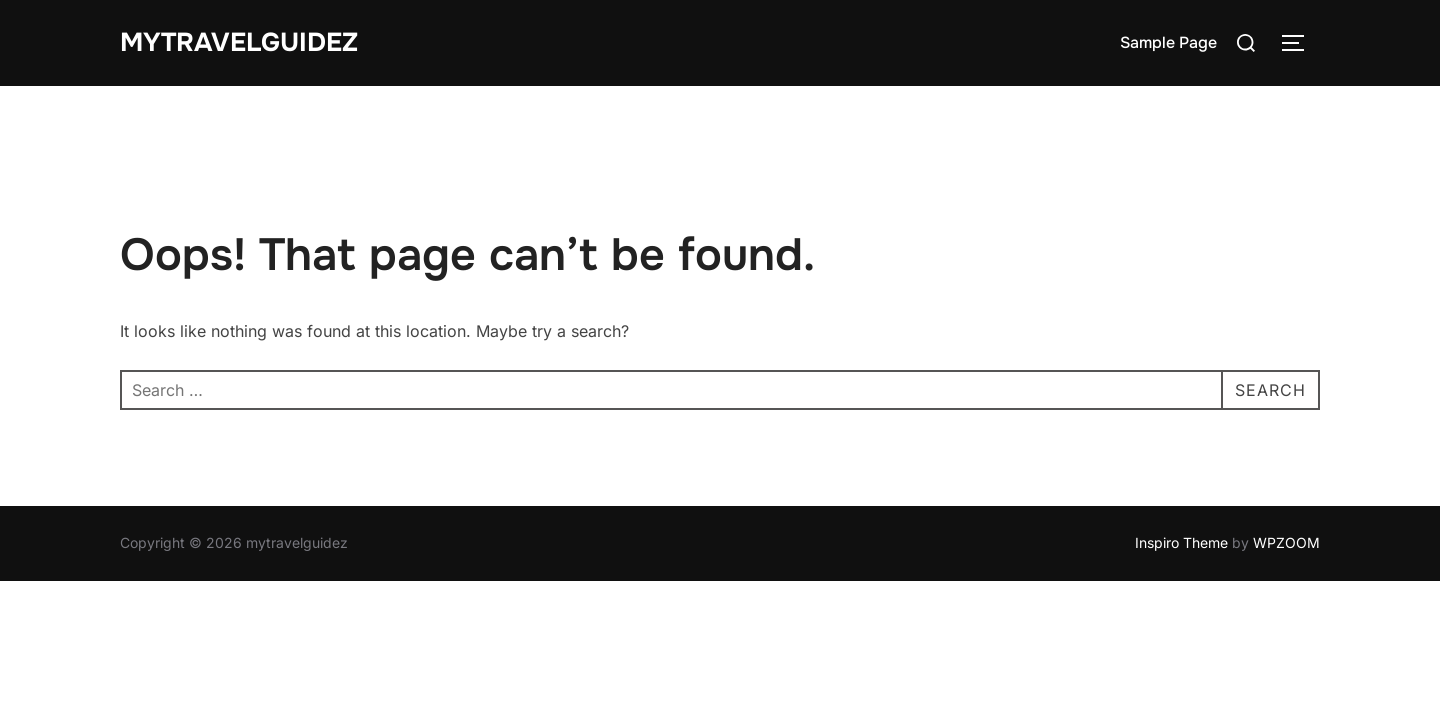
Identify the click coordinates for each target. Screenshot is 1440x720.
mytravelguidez (239, 42)
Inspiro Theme (1181, 542)
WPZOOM (1286, 542)
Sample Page (1168, 42)
